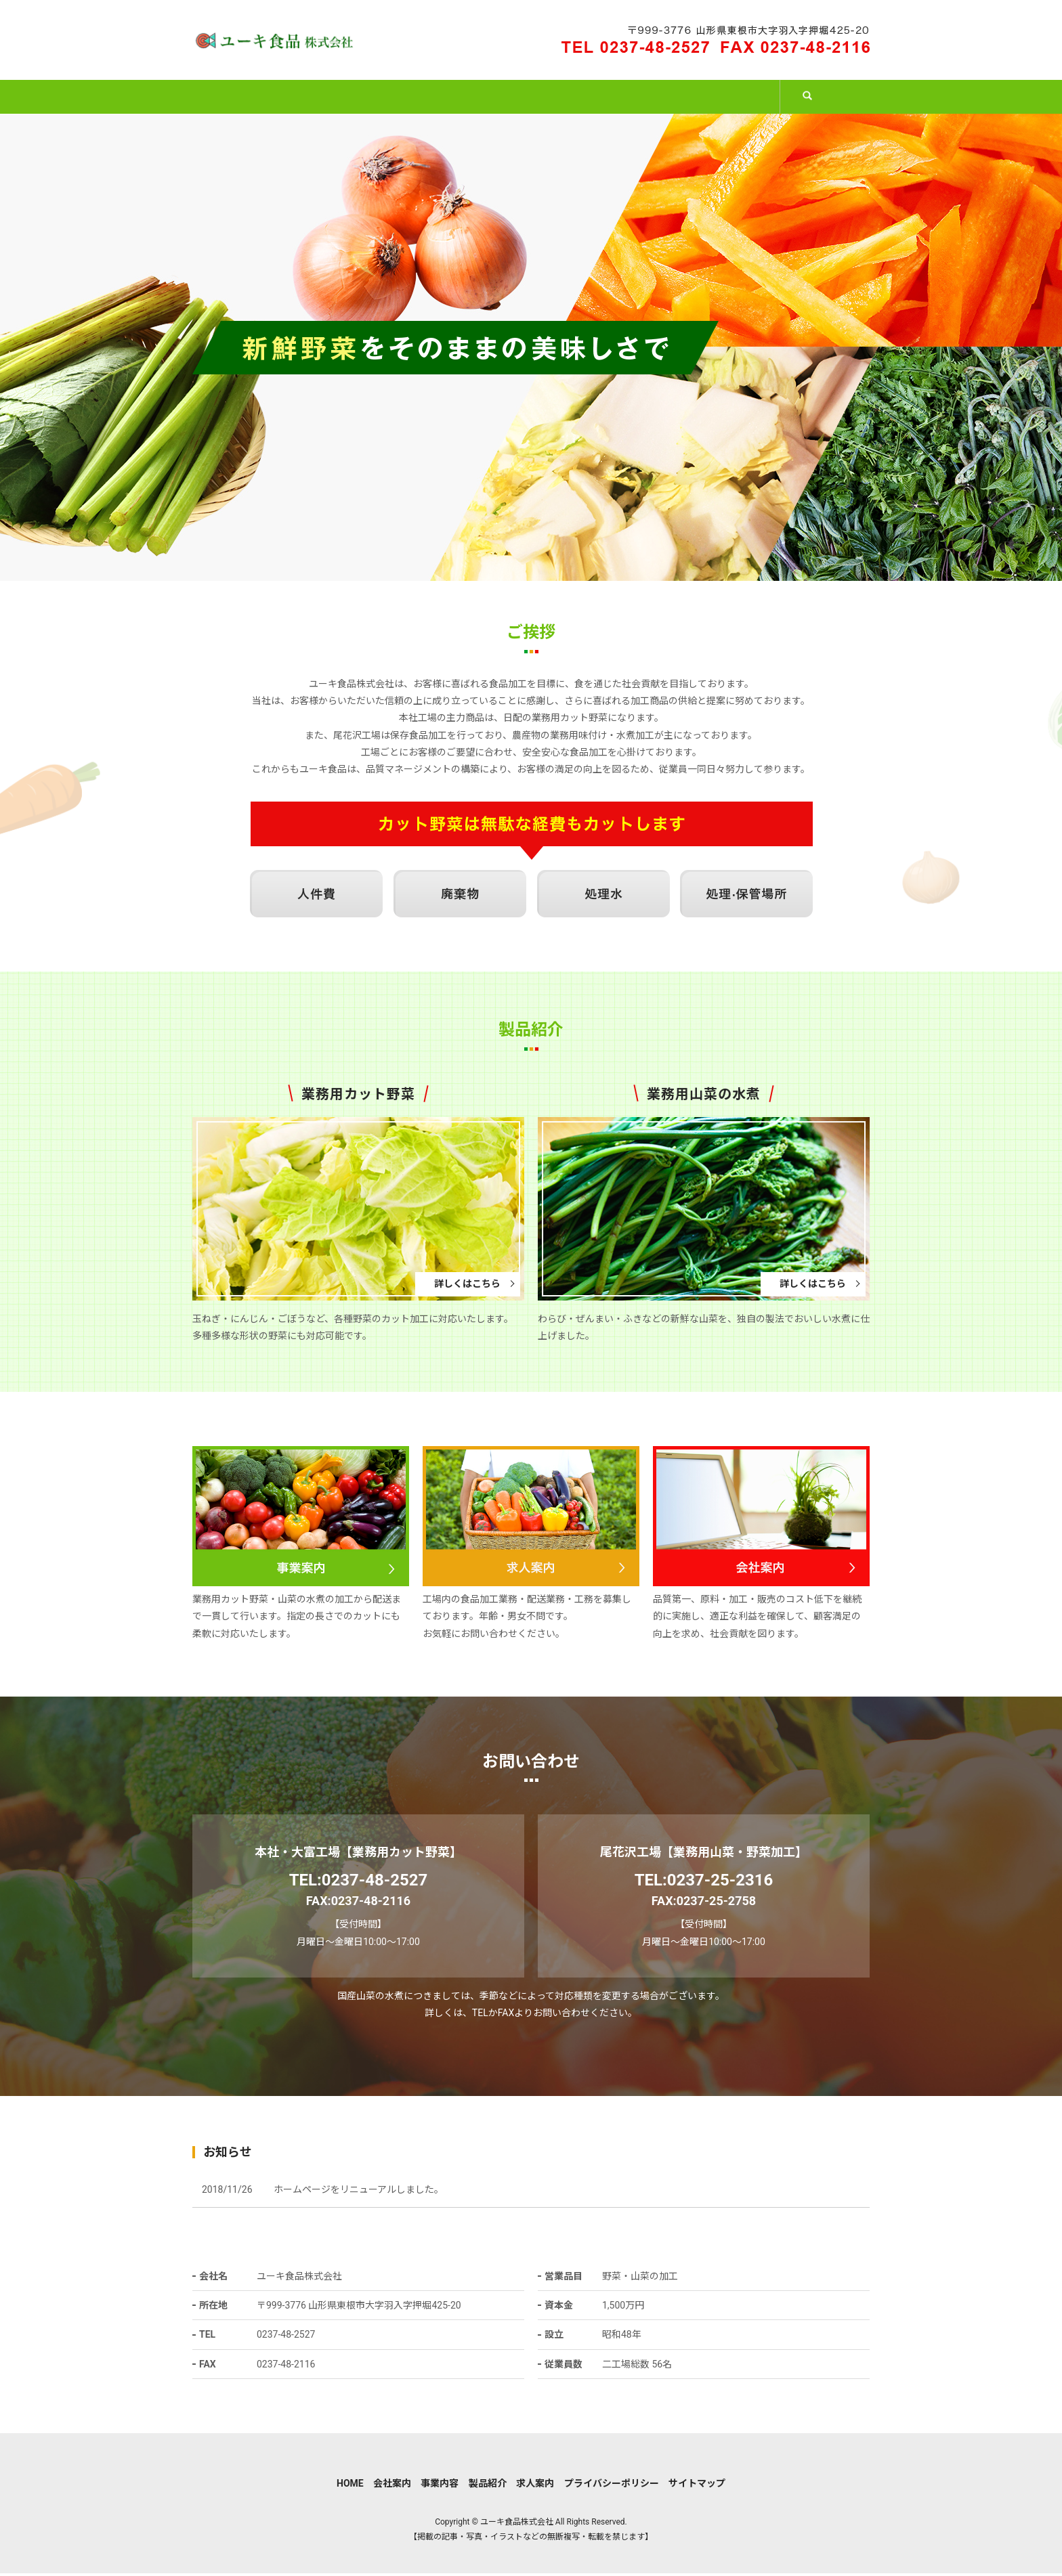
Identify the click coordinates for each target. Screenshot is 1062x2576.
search (832, 105)
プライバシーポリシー (611, 2486)
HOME (245, 97)
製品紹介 (609, 97)
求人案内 (734, 97)
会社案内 (360, 97)
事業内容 (485, 97)
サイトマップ (696, 2486)
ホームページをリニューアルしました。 (359, 2192)
